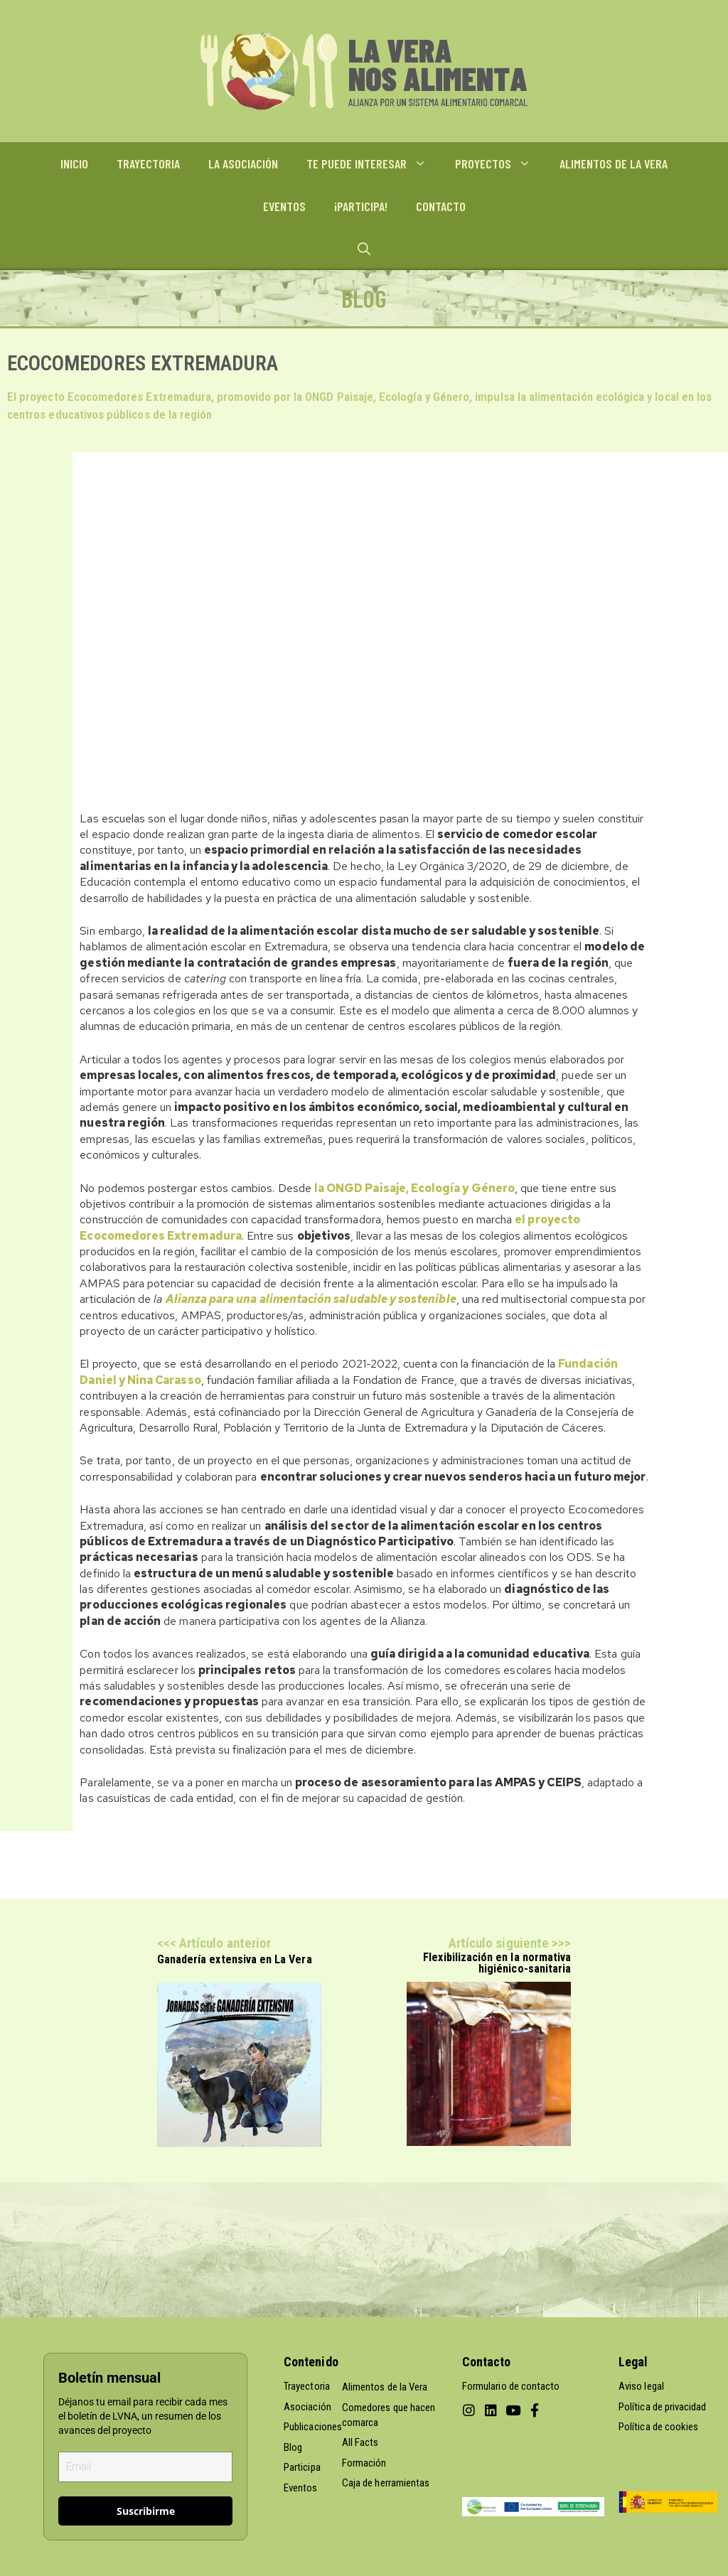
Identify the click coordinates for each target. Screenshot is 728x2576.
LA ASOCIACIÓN (243, 163)
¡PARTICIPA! (360, 206)
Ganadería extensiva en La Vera (234, 1959)
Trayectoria (307, 2386)
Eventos (300, 2487)
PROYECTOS (500, 163)
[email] (145, 2467)
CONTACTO (441, 206)
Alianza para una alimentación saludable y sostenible (311, 1299)
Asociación (307, 2406)
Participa (302, 2467)
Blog (293, 2447)
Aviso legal (641, 2386)
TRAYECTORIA (148, 163)
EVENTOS (284, 206)
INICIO (74, 163)
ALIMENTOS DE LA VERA (614, 163)
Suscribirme (146, 2511)
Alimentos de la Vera (384, 2387)
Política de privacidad (662, 2406)
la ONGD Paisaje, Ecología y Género (414, 1188)
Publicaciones (313, 2426)
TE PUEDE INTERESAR (373, 163)
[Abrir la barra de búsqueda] (364, 248)
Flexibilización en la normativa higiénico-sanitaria (497, 1962)
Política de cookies (658, 2426)
